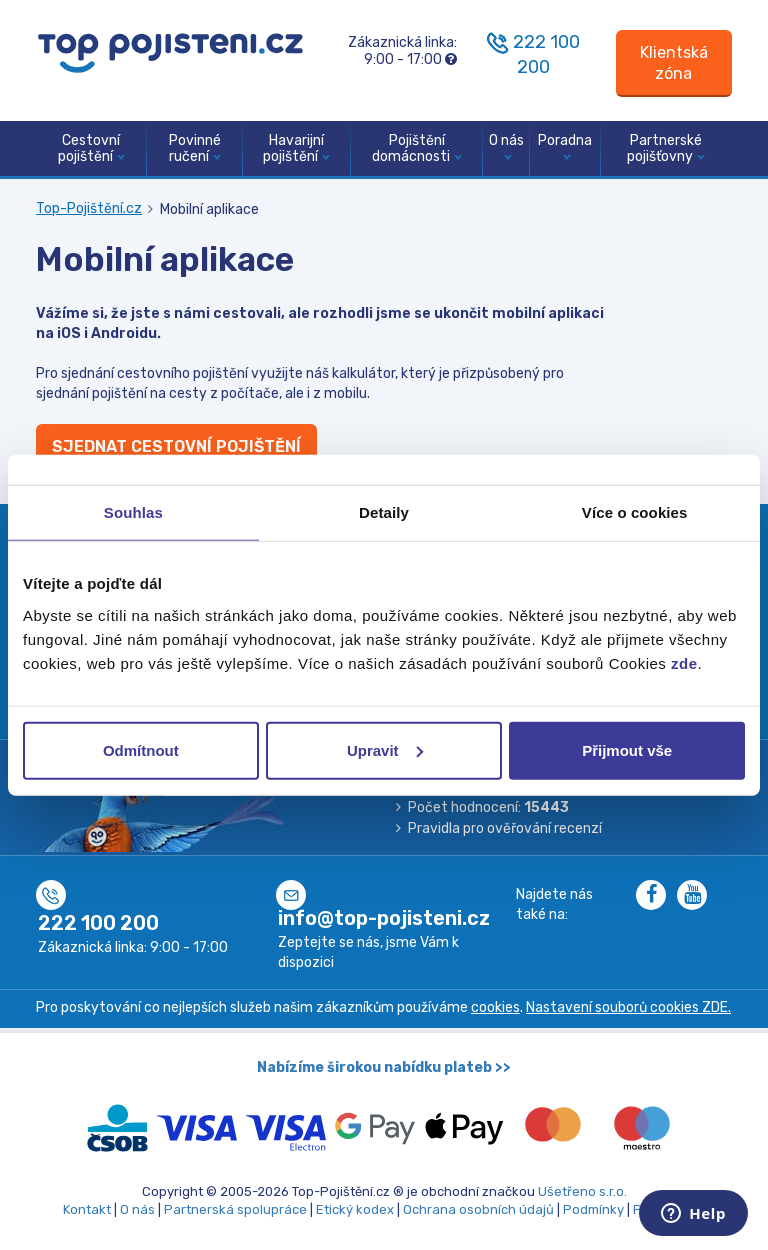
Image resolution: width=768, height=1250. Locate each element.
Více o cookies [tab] (635, 512)
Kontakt (87, 1209)
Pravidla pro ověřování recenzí (505, 828)
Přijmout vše (627, 749)
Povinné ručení (195, 149)
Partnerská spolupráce (235, 1209)
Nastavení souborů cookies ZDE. (628, 1007)
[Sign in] (674, 63)
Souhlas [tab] (133, 512)
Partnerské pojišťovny (666, 149)
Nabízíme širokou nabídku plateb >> (384, 1067)
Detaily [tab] (384, 512)
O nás (506, 146)
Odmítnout (141, 749)
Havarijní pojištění (296, 149)
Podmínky (593, 1209)
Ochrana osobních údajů (478, 1209)
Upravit (385, 749)
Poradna (565, 146)
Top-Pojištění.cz (89, 208)
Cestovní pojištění (91, 149)
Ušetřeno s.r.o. (582, 1191)
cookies (495, 1007)
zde (684, 662)
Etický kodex (355, 1209)
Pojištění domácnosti (417, 149)
